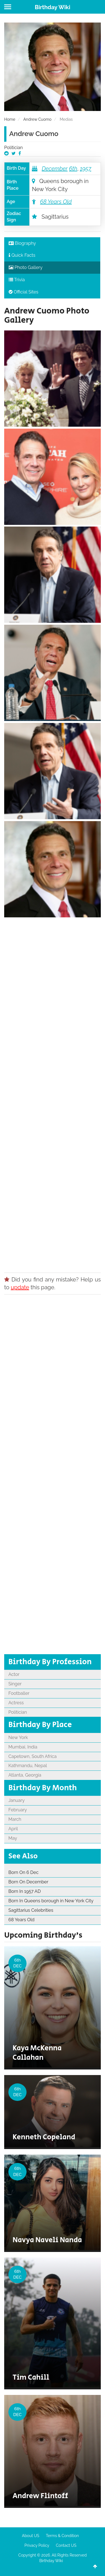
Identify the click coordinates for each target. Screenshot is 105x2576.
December (55, 168)
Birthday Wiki (52, 7)
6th (73, 168)
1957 (85, 168)
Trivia (17, 279)
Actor (14, 1674)
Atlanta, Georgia (24, 1775)
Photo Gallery (25, 267)
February (17, 1809)
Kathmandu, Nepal (27, 1765)
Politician (13, 147)
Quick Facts (22, 255)
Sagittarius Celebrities (30, 1910)
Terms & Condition (62, 2535)
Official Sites (23, 292)
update (20, 1287)
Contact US (66, 2545)
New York (18, 1737)
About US (30, 2535)
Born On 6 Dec (23, 1872)
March (14, 1819)
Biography (22, 243)
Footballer (18, 1693)
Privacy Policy (37, 2545)
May (12, 1838)
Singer (15, 1683)
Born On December (28, 1882)
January (16, 1800)
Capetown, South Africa (32, 1756)
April (13, 1828)
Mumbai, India (22, 1747)
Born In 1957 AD (24, 1891)
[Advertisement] (52, 1093)
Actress (16, 1702)
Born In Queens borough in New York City (51, 1900)
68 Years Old (56, 201)
